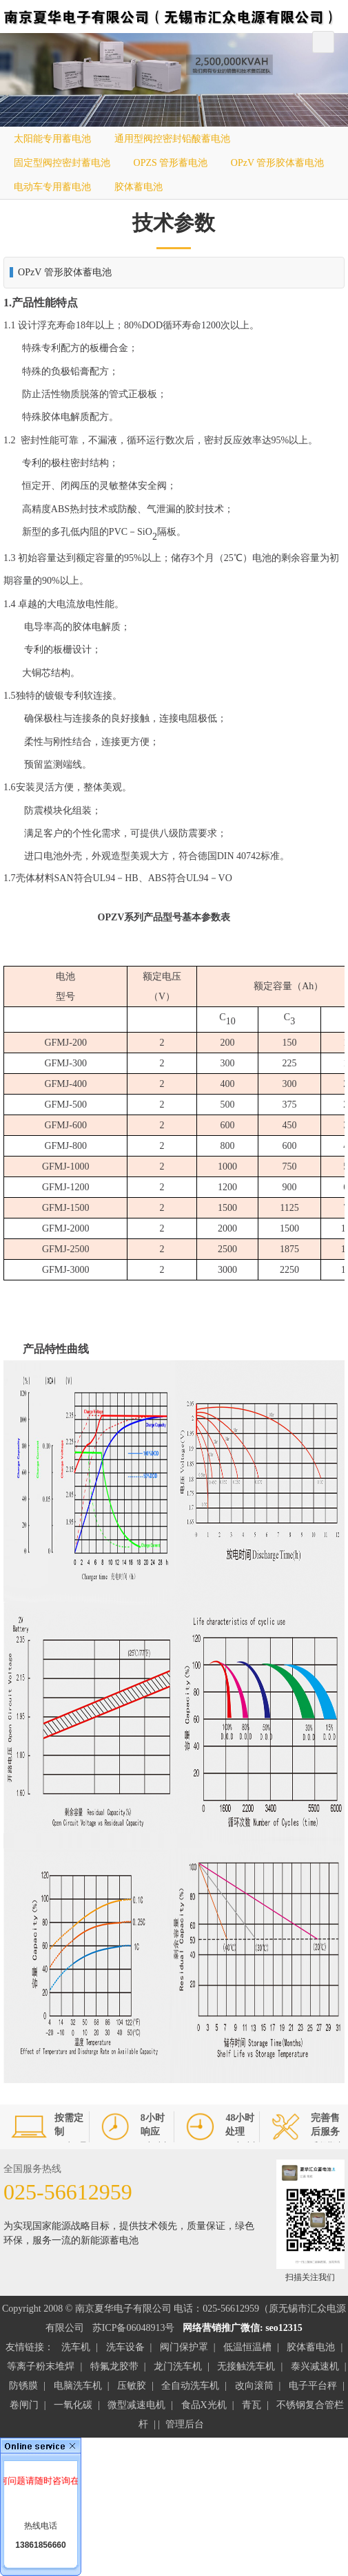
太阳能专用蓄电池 (52, 139)
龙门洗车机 (178, 2366)
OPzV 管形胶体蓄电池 (277, 163)
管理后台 (184, 2424)
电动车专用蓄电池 (52, 187)
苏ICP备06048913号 (133, 2328)
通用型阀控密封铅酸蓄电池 (172, 139)
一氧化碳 (73, 2405)
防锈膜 (23, 2385)
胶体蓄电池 (138, 187)
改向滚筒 (254, 2385)
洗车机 (75, 2347)
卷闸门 (24, 2405)
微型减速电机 (136, 2405)
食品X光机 (204, 2405)
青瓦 (251, 2405)
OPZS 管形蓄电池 (171, 163)
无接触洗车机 (246, 2366)
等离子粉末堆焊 (40, 2366)
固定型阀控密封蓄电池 (62, 163)
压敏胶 (131, 2385)
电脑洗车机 (78, 2385)
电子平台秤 (313, 2385)
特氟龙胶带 (114, 2366)
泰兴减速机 (315, 2366)
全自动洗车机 (190, 2385)
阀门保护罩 (184, 2347)
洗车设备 (125, 2347)
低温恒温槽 (247, 2347)
